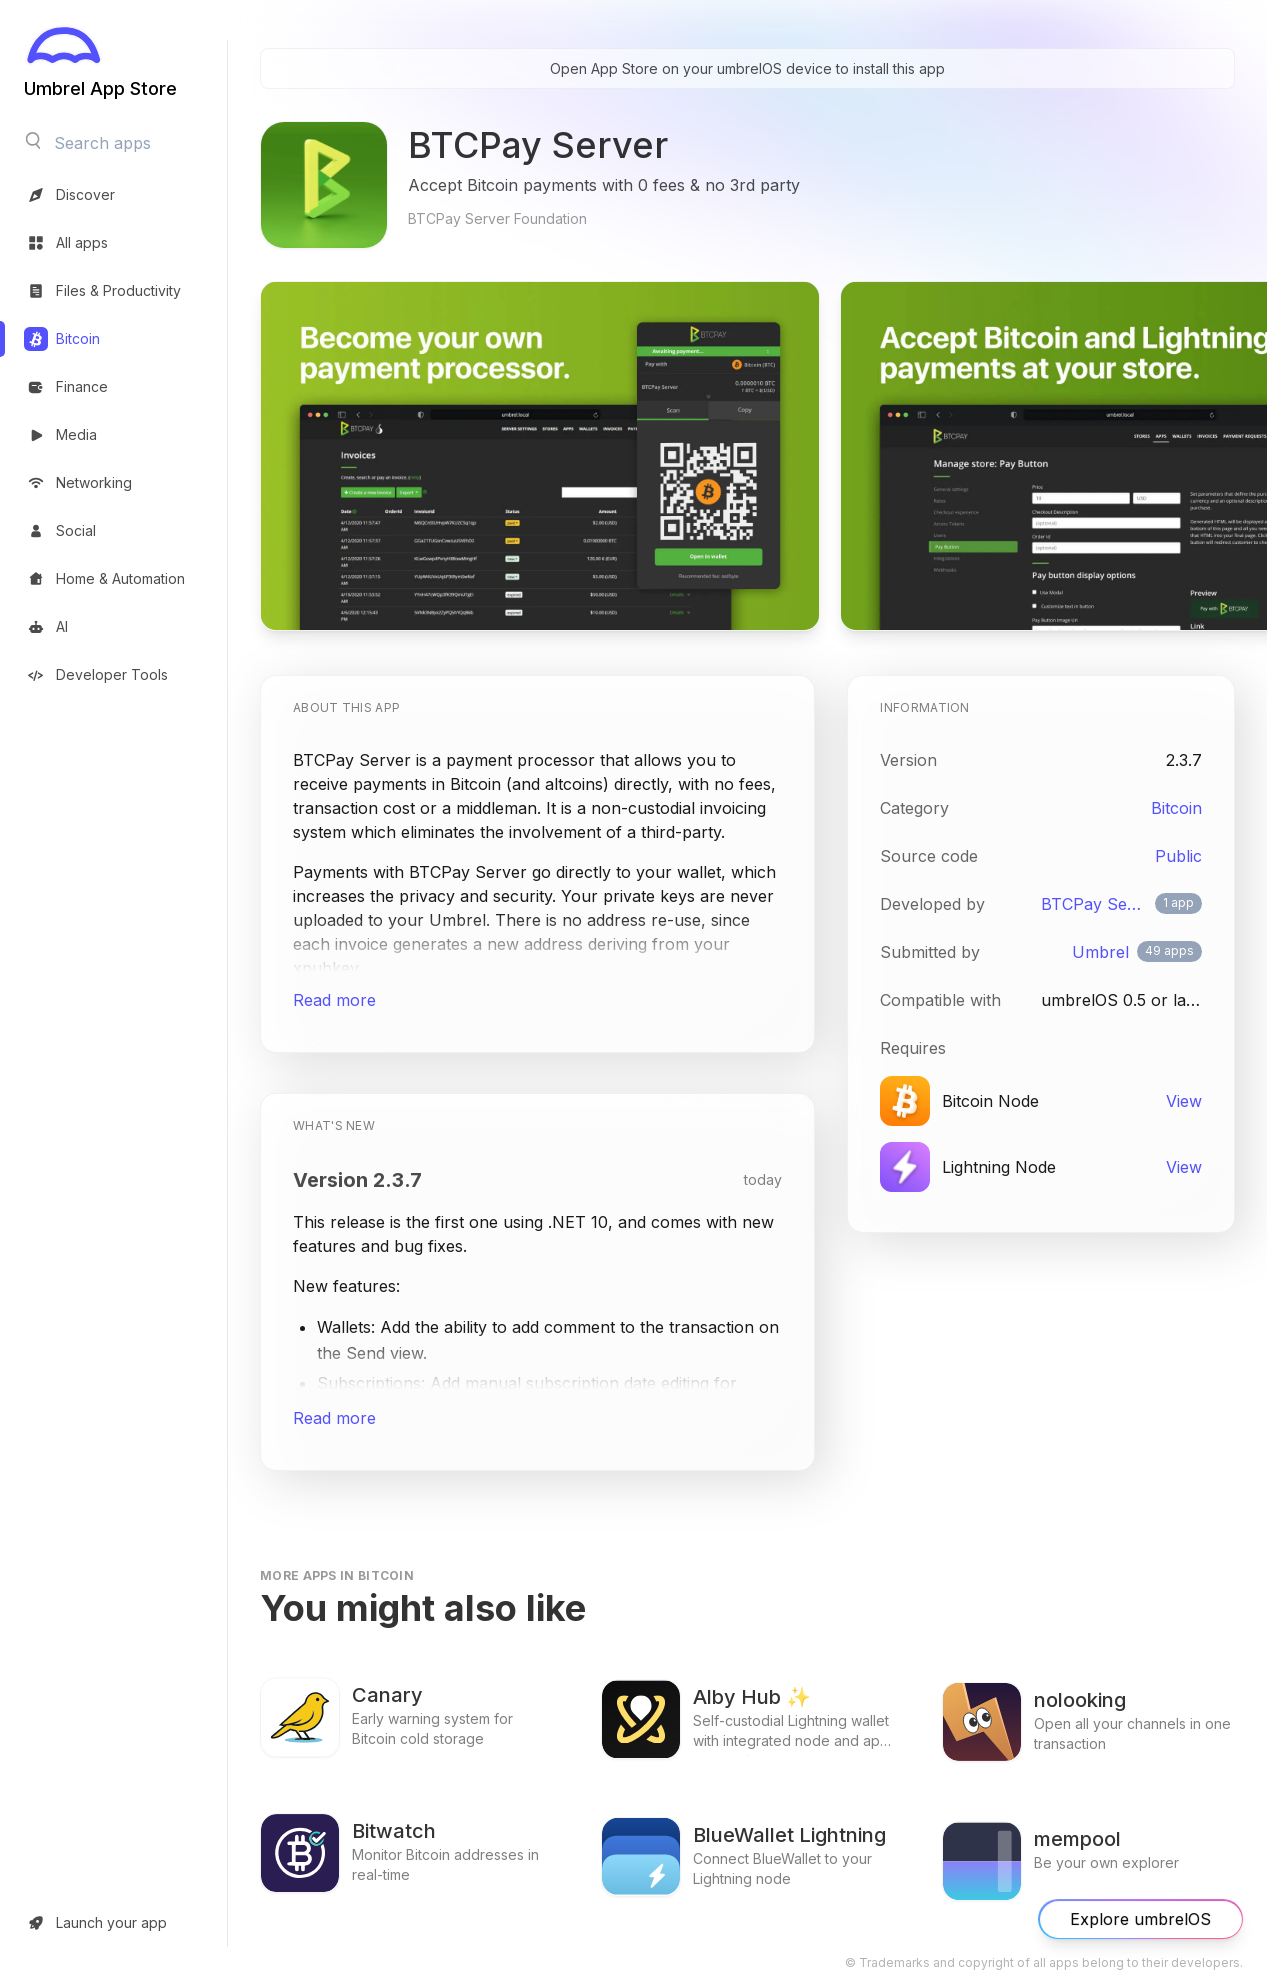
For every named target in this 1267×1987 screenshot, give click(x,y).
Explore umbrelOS (1140, 1919)
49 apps (1169, 950)
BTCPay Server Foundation (1094, 904)
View (1184, 1101)
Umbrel (1100, 952)
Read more (334, 1000)
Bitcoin (1176, 808)
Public (1178, 856)
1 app (1178, 902)
